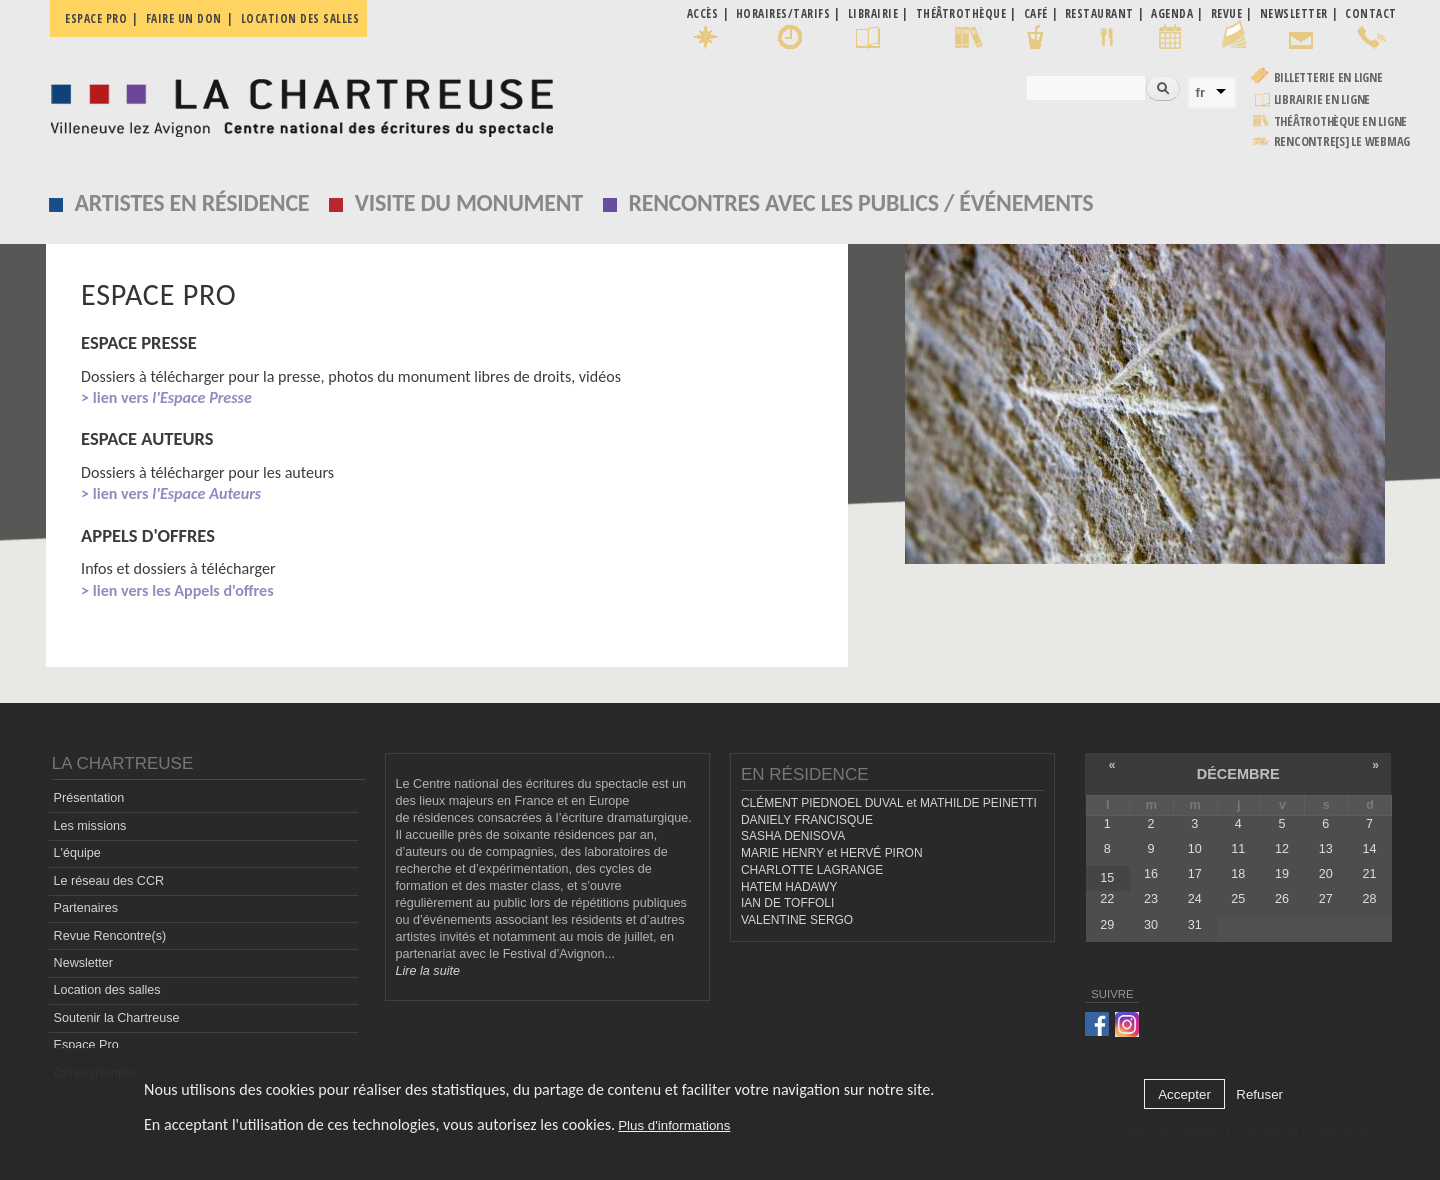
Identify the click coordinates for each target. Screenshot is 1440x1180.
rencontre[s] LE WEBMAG (1342, 141)
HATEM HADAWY (789, 887)
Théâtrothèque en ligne (1341, 121)
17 (1195, 874)
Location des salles (300, 18)
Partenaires (86, 908)
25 (1238, 899)
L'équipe (77, 853)
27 (1326, 899)
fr (1201, 92)
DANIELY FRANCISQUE (807, 820)
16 (1151, 874)
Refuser (1259, 1099)
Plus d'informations (674, 1130)
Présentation (89, 798)
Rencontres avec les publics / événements (860, 202)
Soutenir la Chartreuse (117, 1018)
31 (1195, 925)
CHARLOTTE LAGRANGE (812, 870)
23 (1151, 899)
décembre (1238, 774)
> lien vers (166, 397)
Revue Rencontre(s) (110, 936)
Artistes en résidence (192, 202)
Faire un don (184, 18)
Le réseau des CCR (109, 881)
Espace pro (96, 18)
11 (1238, 849)
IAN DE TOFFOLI (787, 903)
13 (1326, 849)
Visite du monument (469, 202)
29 (1107, 925)
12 (1282, 849)
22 (1107, 899)
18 (1238, 874)
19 (1282, 874)
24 (1195, 899)
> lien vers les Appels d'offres (177, 590)
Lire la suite (428, 971)
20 (1326, 874)
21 (1369, 874)
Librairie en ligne (1322, 99)
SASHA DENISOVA (793, 836)
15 (1107, 878)
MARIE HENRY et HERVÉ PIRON (832, 853)
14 (1369, 849)
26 (1282, 899)
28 (1369, 899)
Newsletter (84, 963)
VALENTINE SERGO (797, 920)
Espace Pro (86, 1045)
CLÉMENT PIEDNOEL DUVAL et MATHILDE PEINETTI (889, 803)
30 (1151, 925)
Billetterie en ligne (1328, 77)
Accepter (1184, 1099)
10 (1195, 849)
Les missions (90, 826)
